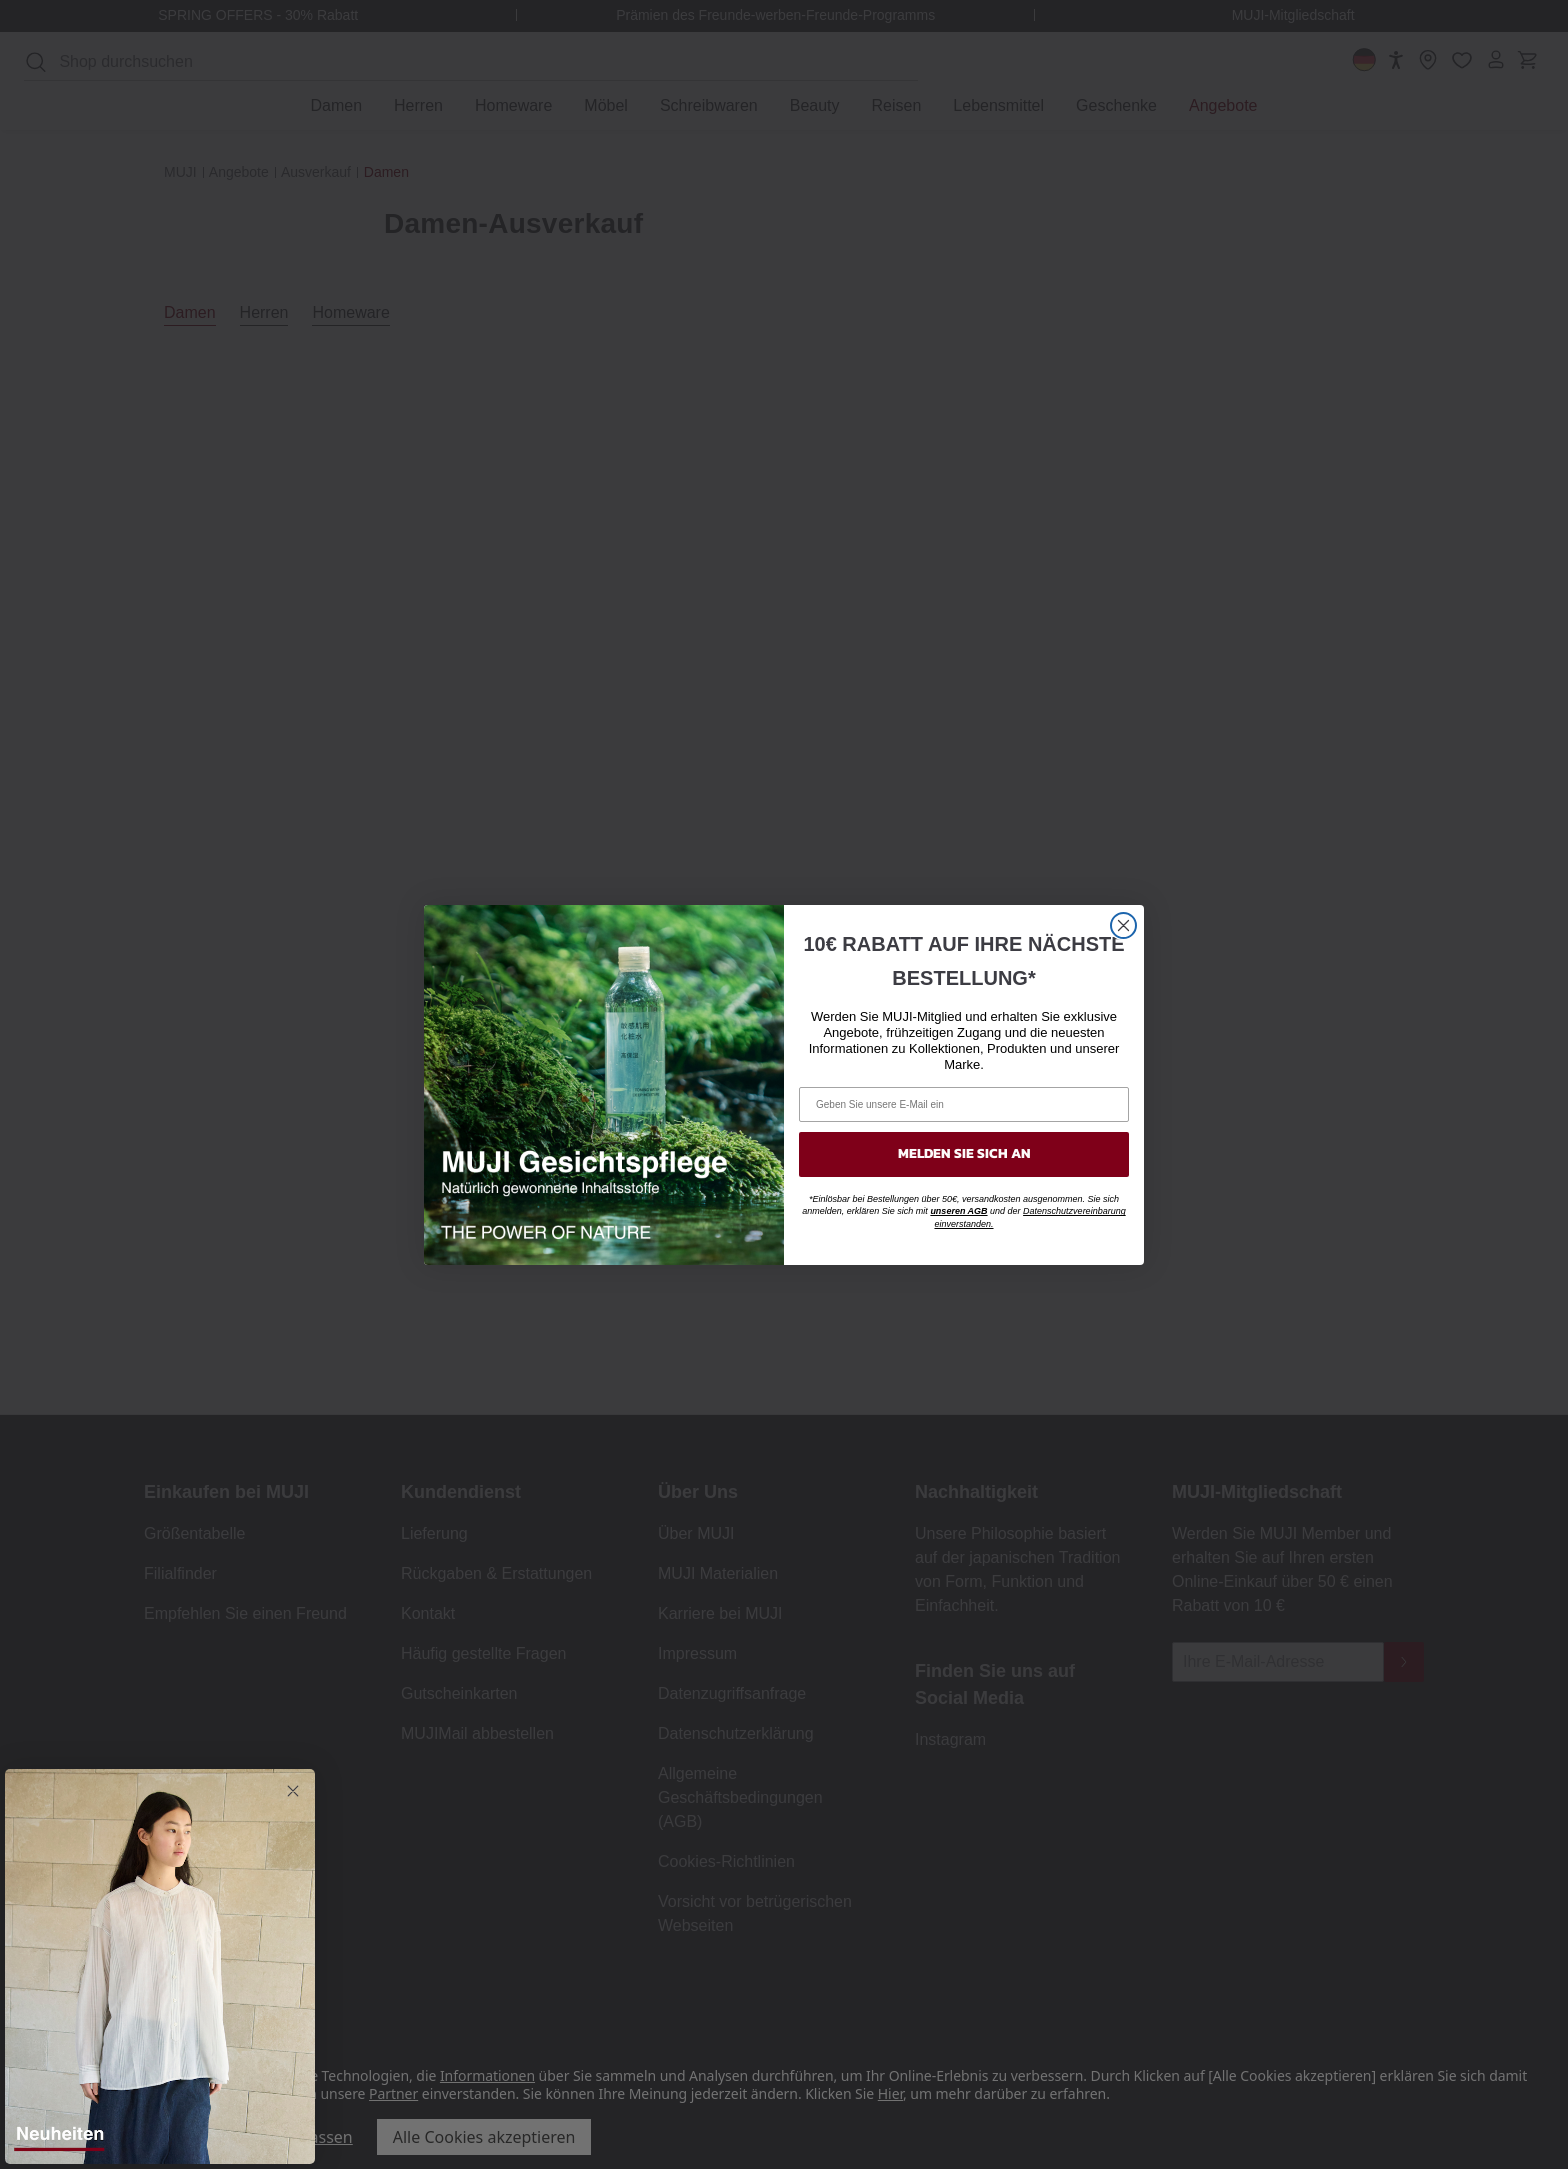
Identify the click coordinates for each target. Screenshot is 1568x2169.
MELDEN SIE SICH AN (964, 1153)
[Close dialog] (1123, 925)
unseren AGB (958, 1211)
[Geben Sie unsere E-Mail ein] (964, 1104)
